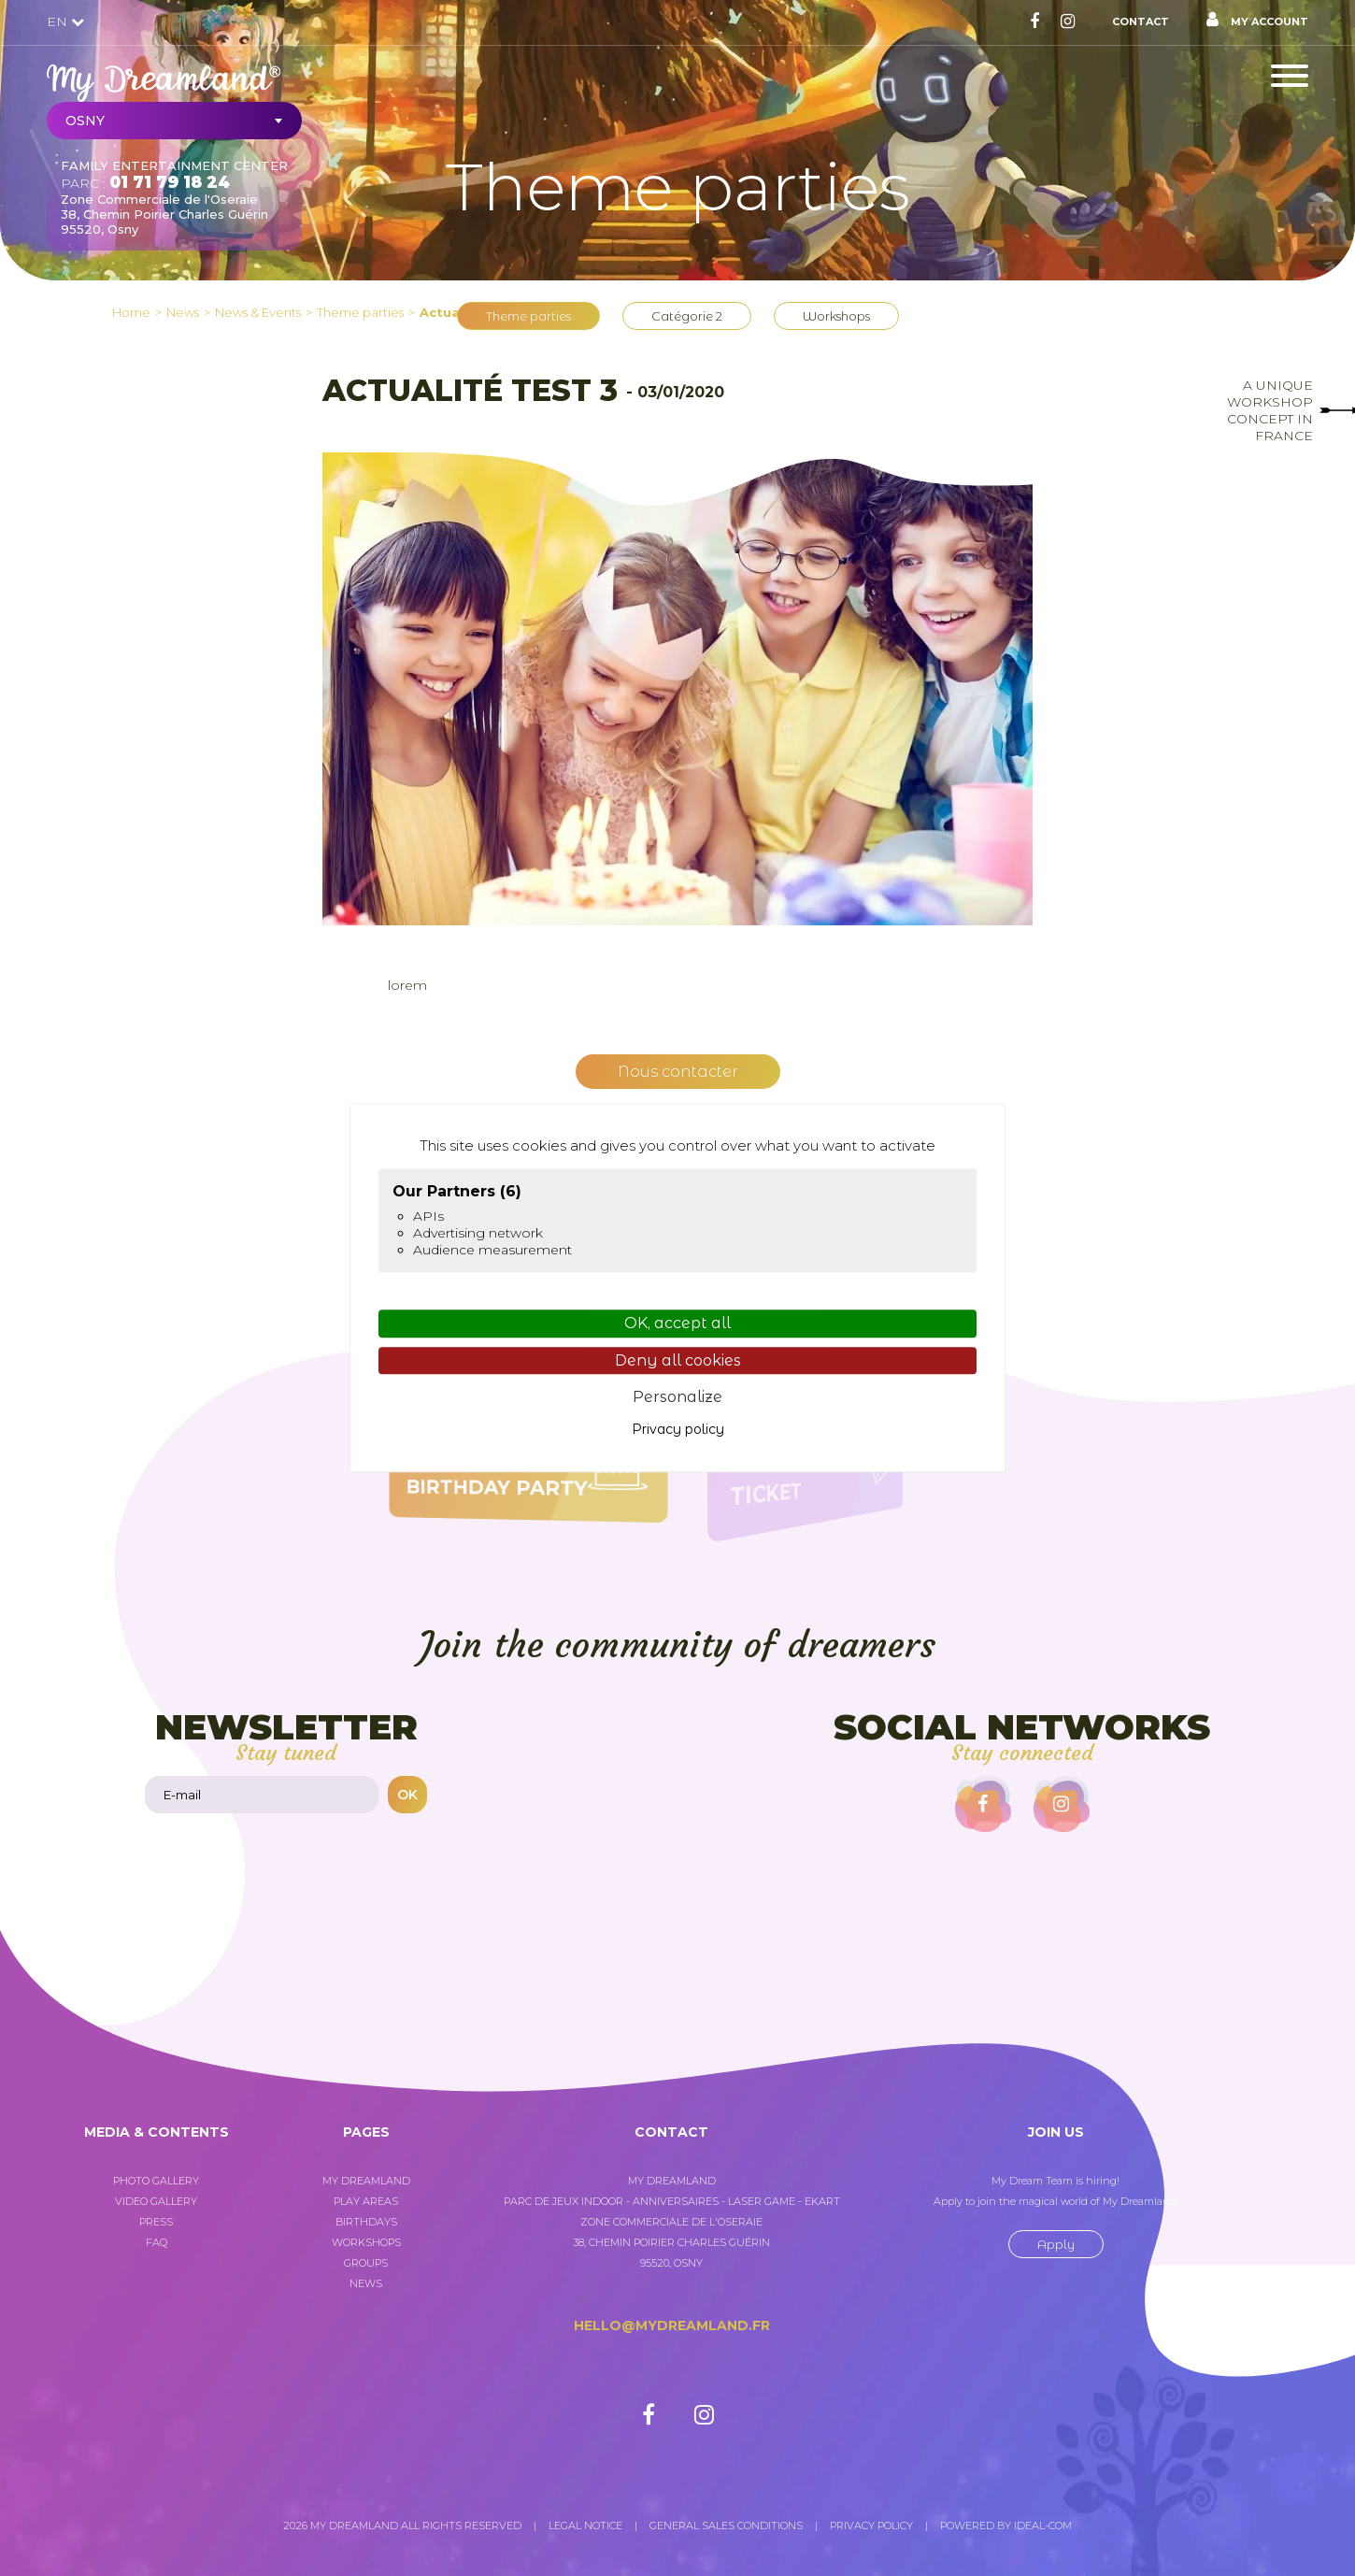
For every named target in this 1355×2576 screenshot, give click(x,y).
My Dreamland (366, 2180)
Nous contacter (678, 1071)
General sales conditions (726, 2525)
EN (65, 21)
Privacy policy (871, 2525)
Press (156, 2221)
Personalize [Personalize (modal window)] (677, 1397)
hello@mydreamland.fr (672, 2325)
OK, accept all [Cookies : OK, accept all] (677, 1324)
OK (407, 1794)
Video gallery (156, 2201)
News (365, 2283)
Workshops (836, 315)
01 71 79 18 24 (169, 182)
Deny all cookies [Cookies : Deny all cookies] (678, 1360)
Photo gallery (156, 2180)
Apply (1056, 2244)
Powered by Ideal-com (1006, 2525)
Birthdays (366, 2221)
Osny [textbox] (85, 120)
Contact (1140, 21)
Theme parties (528, 315)
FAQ (156, 2242)
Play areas (366, 2201)
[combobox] (174, 120)
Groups (366, 2262)
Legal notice (585, 2525)
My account (1257, 19)
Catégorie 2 (686, 315)
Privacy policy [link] (678, 1429)
